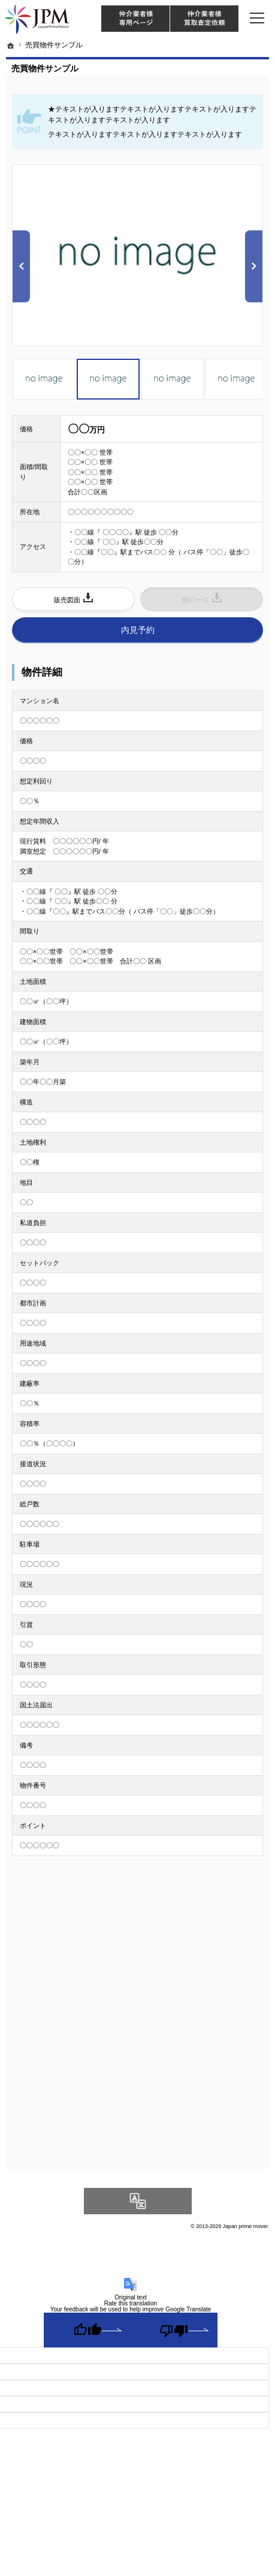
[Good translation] (87, 2330)
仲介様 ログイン (135, 18)
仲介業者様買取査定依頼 (204, 18)
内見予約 (138, 630)
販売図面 (67, 600)
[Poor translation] (174, 2330)
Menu (257, 18)
